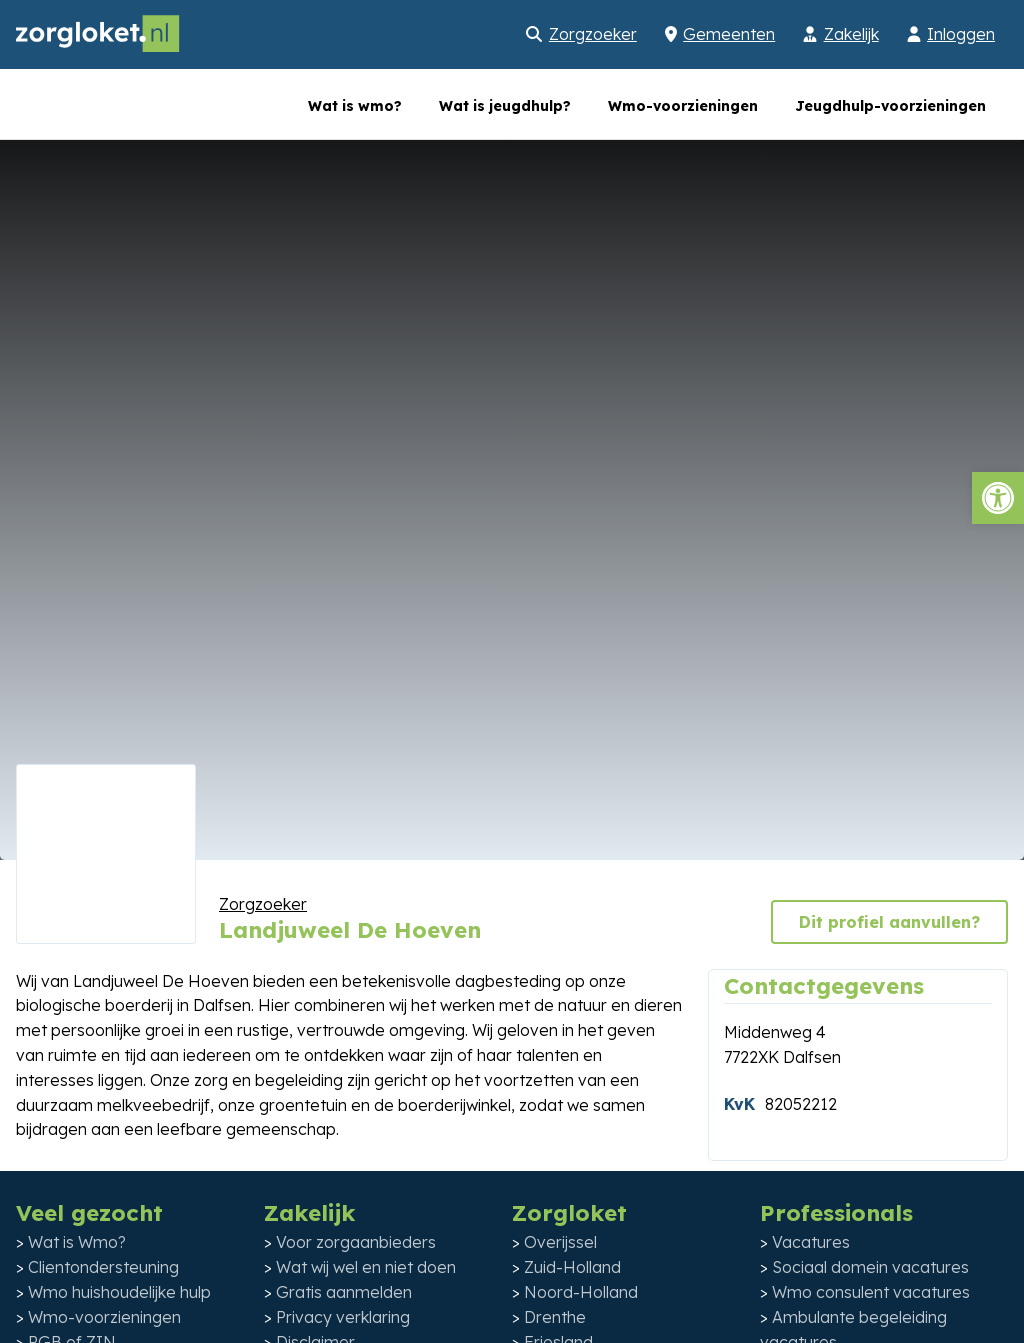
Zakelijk (851, 34)
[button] (998, 498)
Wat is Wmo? (77, 1242)
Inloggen (961, 34)
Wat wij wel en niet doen (366, 1267)
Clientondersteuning (103, 1267)
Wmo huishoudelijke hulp (119, 1292)
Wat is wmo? (355, 106)
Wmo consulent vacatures (871, 1292)
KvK (739, 1104)
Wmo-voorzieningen (683, 106)
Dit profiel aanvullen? (889, 922)
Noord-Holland (581, 1292)
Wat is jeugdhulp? (505, 106)
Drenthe (555, 1317)
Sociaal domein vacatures (870, 1267)
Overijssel (560, 1242)
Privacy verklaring (343, 1317)
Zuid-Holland (572, 1267)
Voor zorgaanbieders (356, 1242)
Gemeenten (729, 34)
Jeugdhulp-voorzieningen (890, 106)
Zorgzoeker (593, 34)
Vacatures (811, 1242)
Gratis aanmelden (344, 1292)
